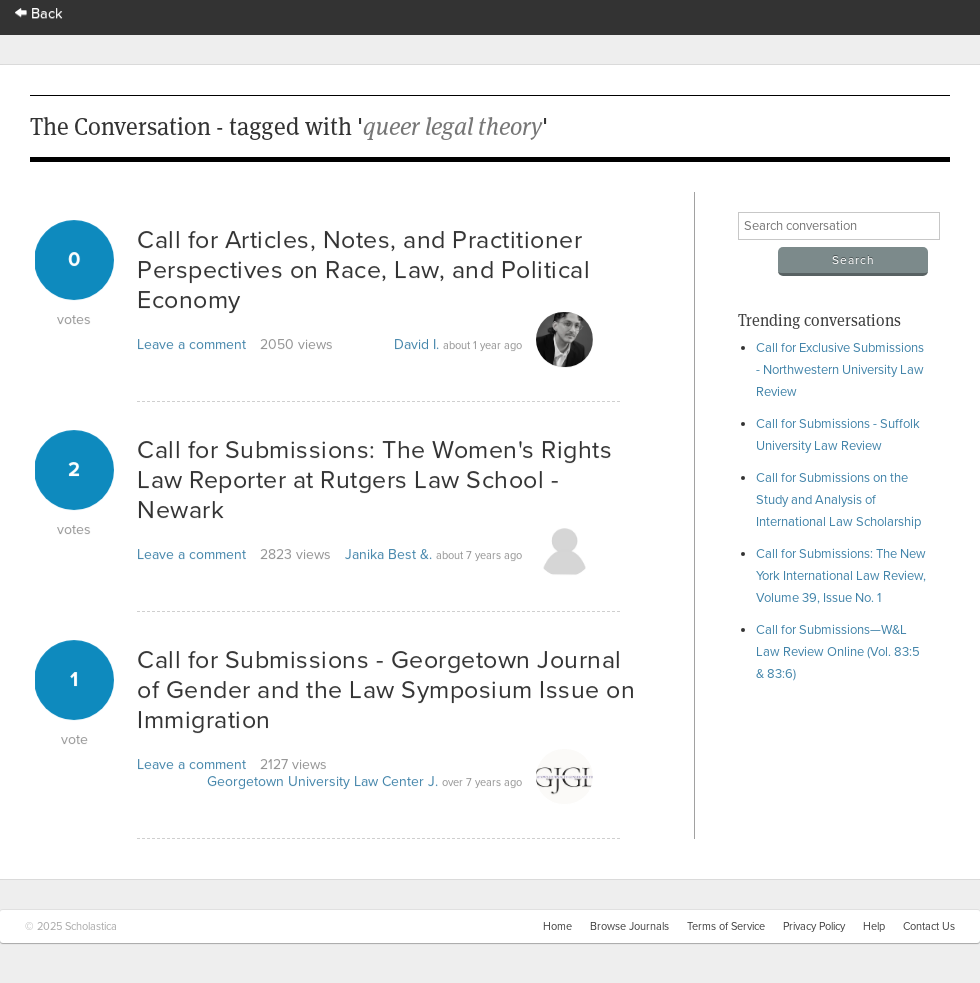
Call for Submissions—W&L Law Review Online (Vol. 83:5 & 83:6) (838, 652)
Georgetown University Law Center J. (322, 781)
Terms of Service (726, 926)
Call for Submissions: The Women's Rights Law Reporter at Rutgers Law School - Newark (374, 480)
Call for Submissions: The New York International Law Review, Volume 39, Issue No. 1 (841, 576)
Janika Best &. (388, 554)
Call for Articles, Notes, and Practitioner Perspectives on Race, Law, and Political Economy (363, 270)
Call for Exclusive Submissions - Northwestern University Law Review (840, 370)
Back (39, 13)
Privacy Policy (814, 926)
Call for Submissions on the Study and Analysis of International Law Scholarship (838, 500)
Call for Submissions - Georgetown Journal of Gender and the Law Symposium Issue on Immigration (386, 690)
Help (874, 926)
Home (557, 926)
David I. (416, 344)
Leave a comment (191, 344)
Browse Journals (629, 926)
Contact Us (929, 926)
